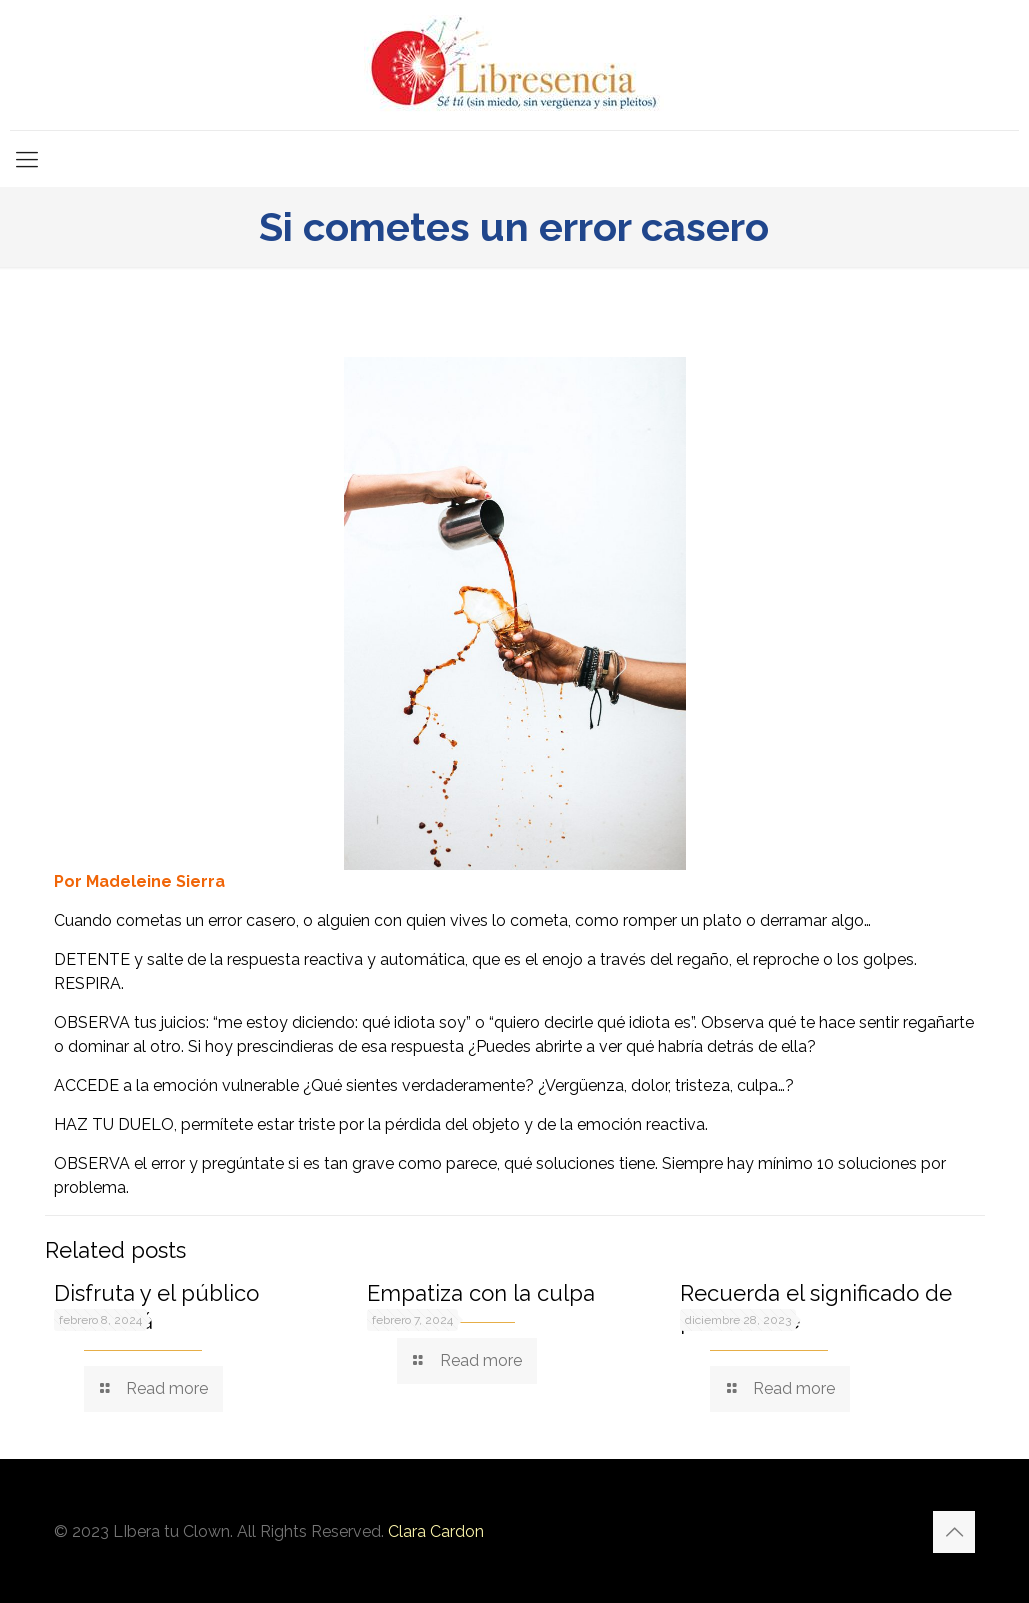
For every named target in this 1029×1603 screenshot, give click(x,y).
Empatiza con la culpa (481, 1293)
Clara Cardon (436, 1531)
